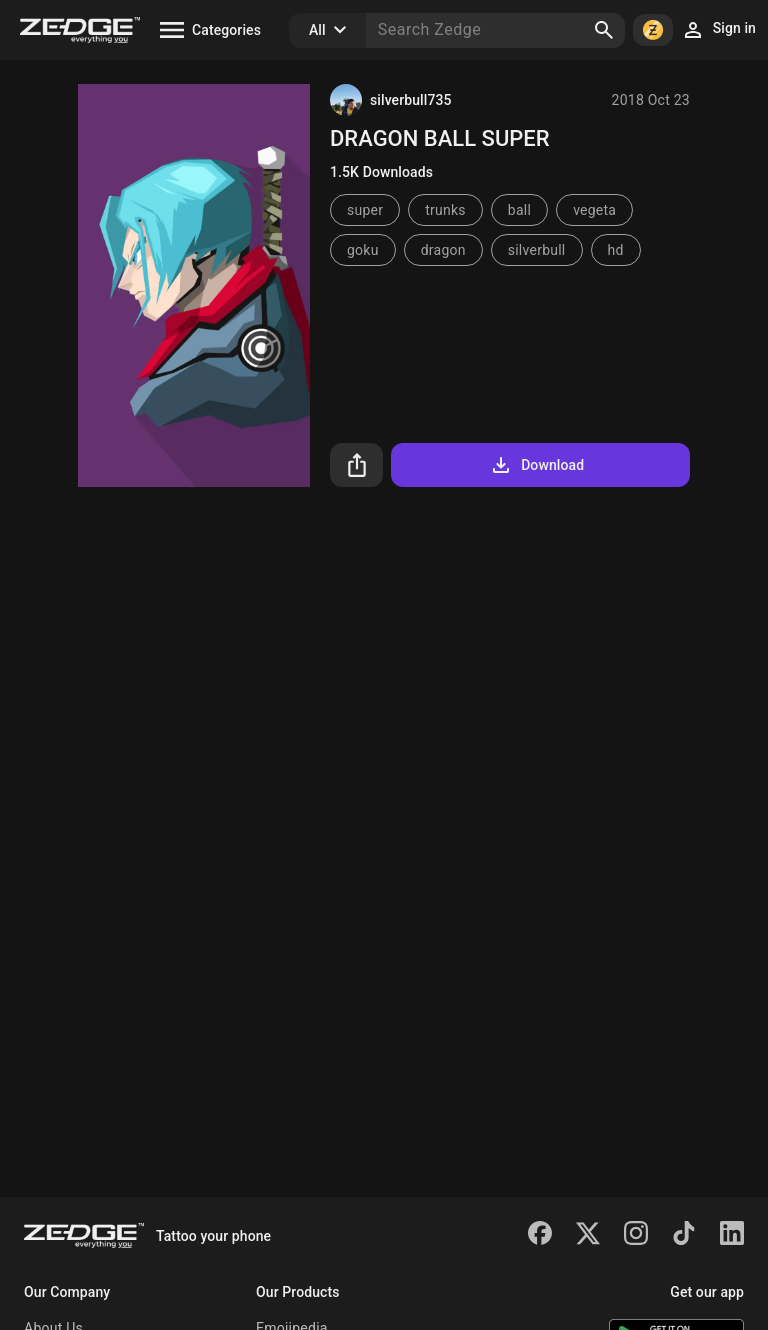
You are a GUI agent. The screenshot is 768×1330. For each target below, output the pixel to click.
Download (536, 465)
